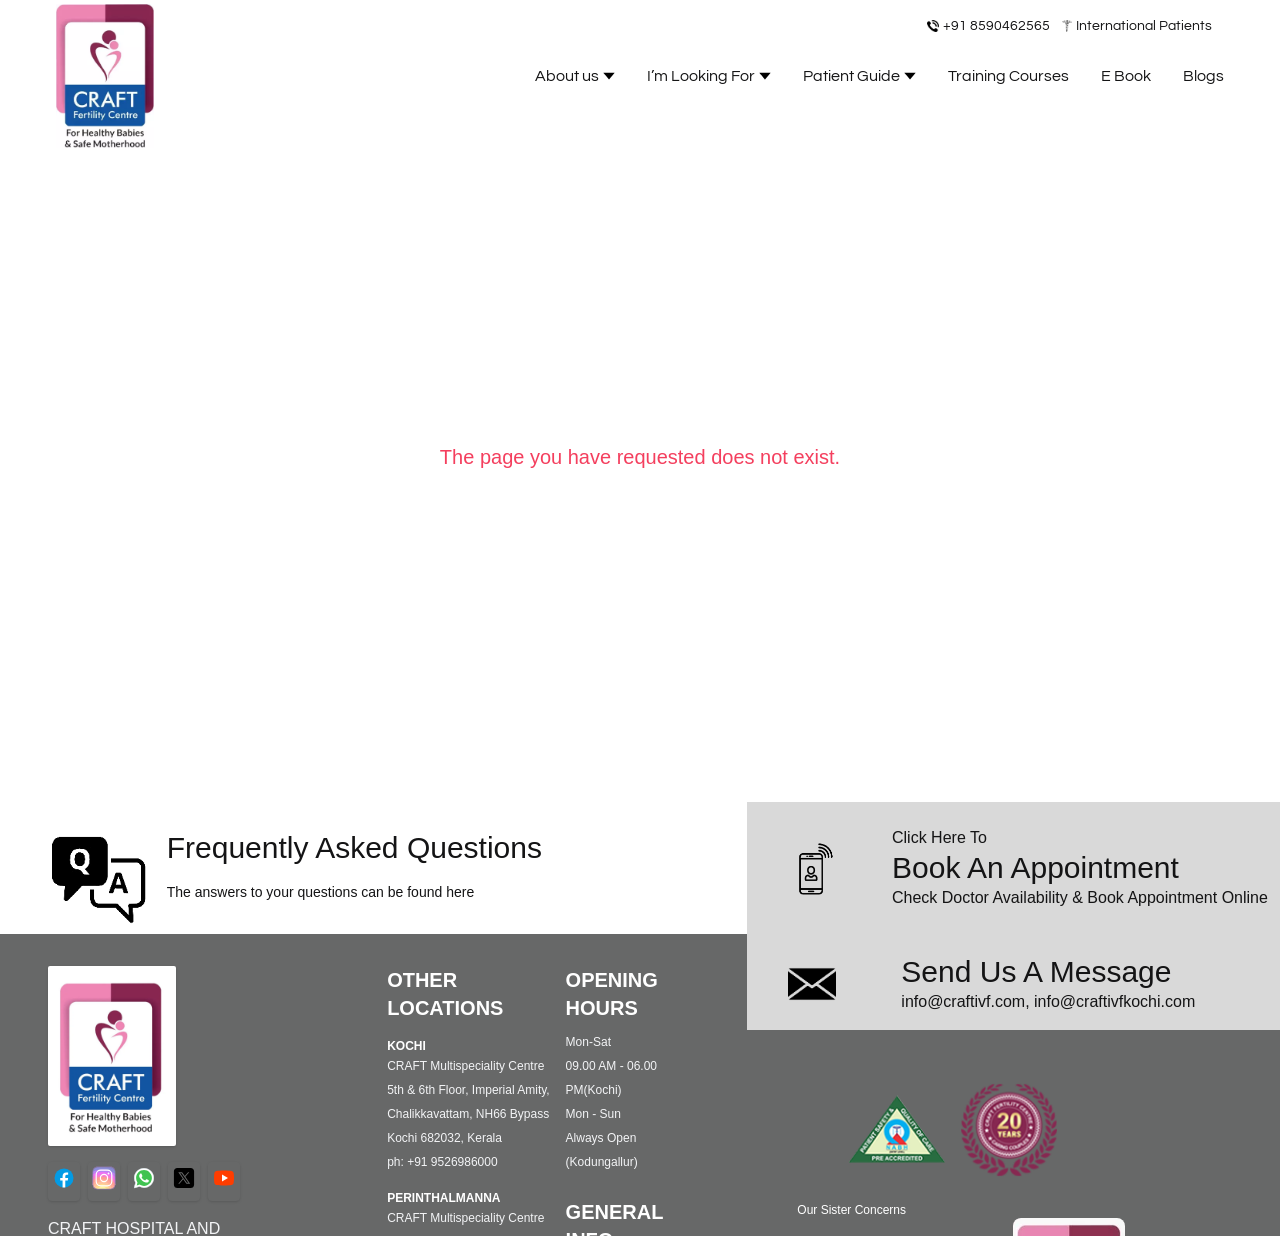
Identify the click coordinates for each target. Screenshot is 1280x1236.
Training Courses (1008, 76)
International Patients (1144, 26)
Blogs (1203, 76)
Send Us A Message (1036, 971)
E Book (1126, 76)
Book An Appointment (1035, 867)
